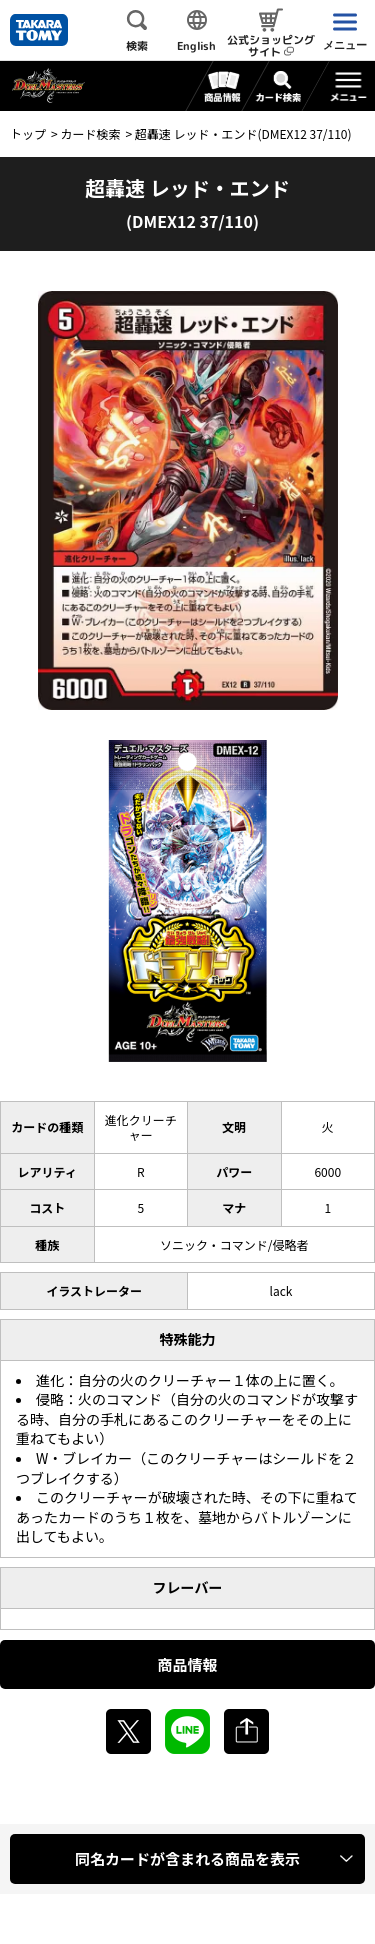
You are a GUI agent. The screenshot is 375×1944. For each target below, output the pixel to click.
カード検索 (90, 133)
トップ (28, 133)
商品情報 (187, 1664)
